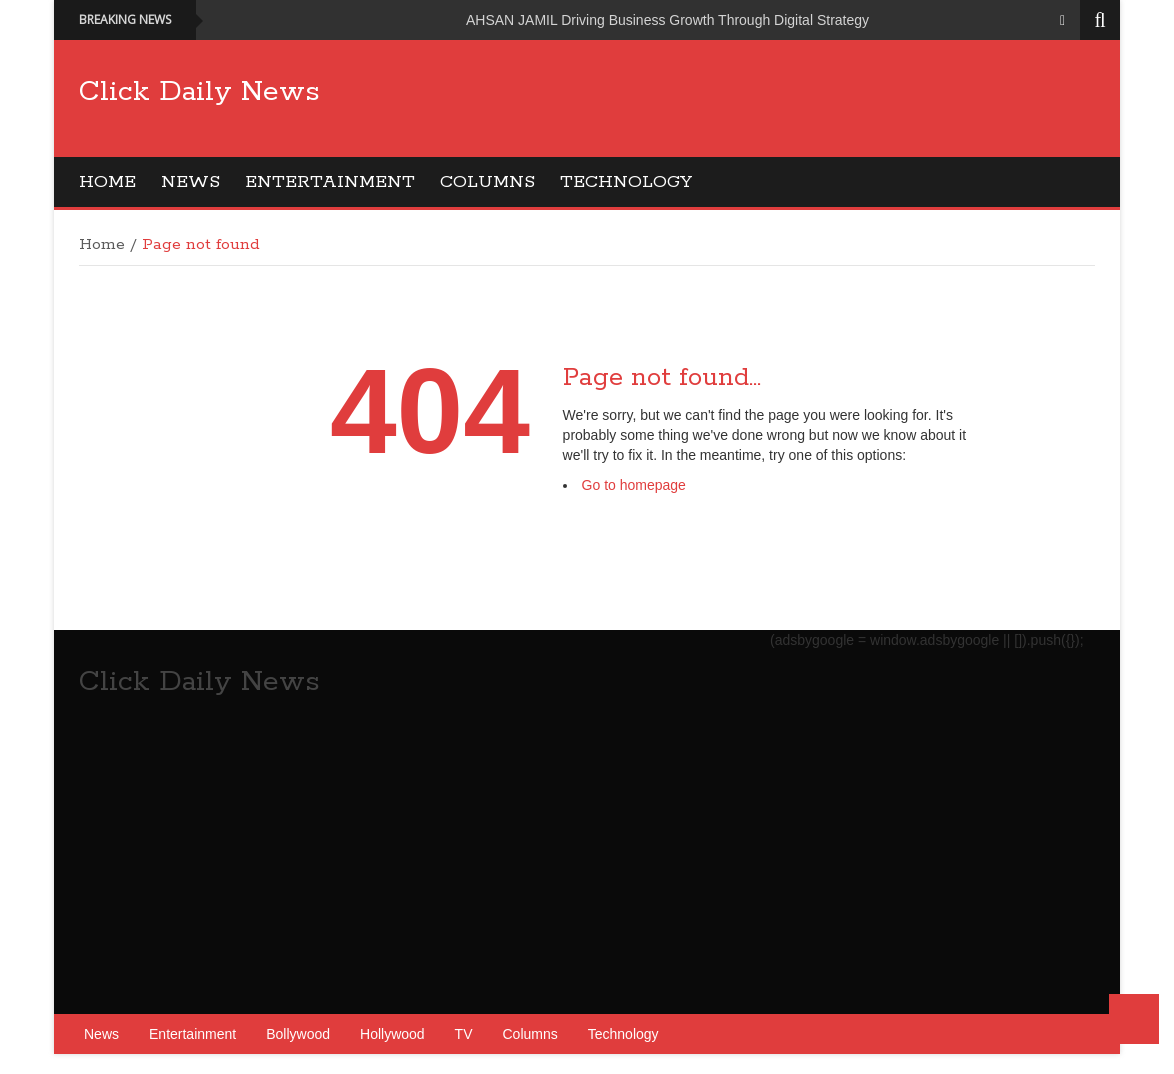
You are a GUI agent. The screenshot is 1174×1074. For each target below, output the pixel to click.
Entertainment (330, 182)
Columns (487, 182)
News (190, 182)
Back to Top (1134, 1019)
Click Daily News (199, 92)
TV (464, 1034)
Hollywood (392, 1034)
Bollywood (298, 1034)
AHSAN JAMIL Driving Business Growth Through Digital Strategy (667, 20)
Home (107, 182)
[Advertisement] (731, 115)
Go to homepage (634, 485)
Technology (626, 182)
